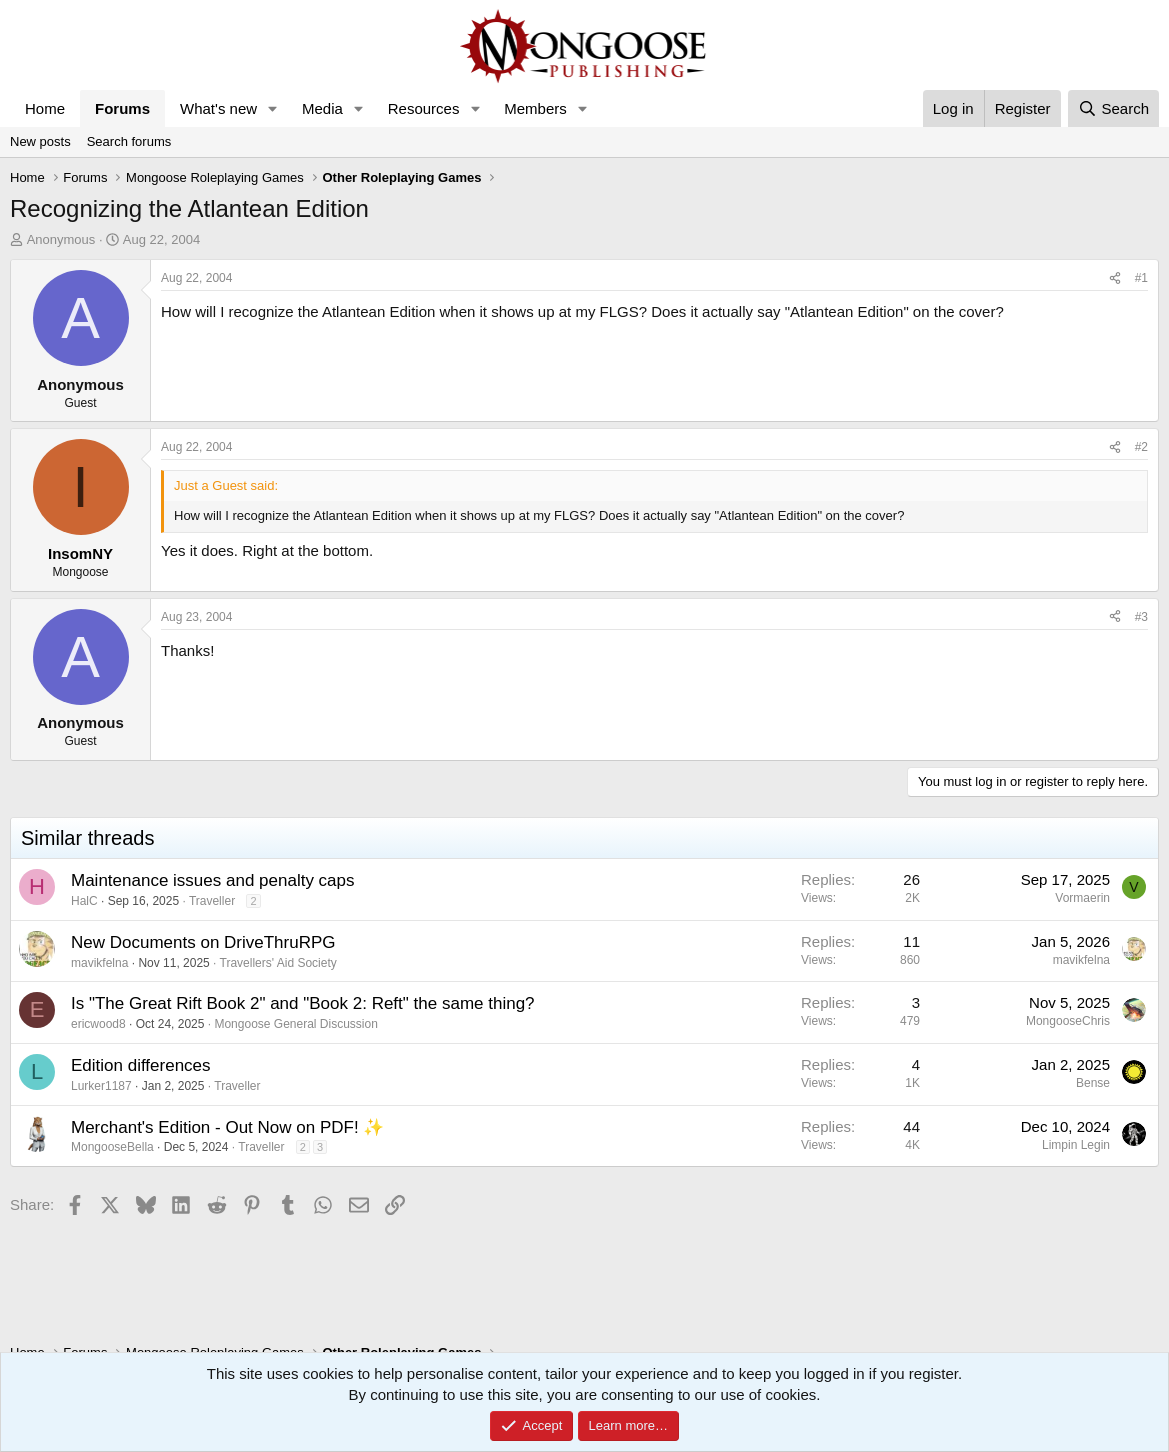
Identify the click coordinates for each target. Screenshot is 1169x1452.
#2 (1141, 447)
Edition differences (141, 1065)
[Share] (1115, 278)
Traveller (212, 901)
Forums (122, 108)
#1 (1141, 278)
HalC (84, 901)
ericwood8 (98, 1024)
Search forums (129, 141)
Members (535, 108)
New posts (40, 141)
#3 (1141, 617)
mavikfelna (99, 963)
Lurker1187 (101, 1086)
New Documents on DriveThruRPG (203, 942)
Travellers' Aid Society (278, 963)
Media (322, 108)
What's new (218, 108)
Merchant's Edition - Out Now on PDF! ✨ (227, 1127)
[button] (273, 108)
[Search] (1113, 108)
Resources (424, 108)
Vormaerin (1082, 898)
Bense (1093, 1083)
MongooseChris (1068, 1021)
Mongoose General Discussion (295, 1024)
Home (45, 108)
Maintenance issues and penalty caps (213, 880)
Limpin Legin (1076, 1145)
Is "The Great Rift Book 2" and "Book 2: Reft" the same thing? (303, 1003)
